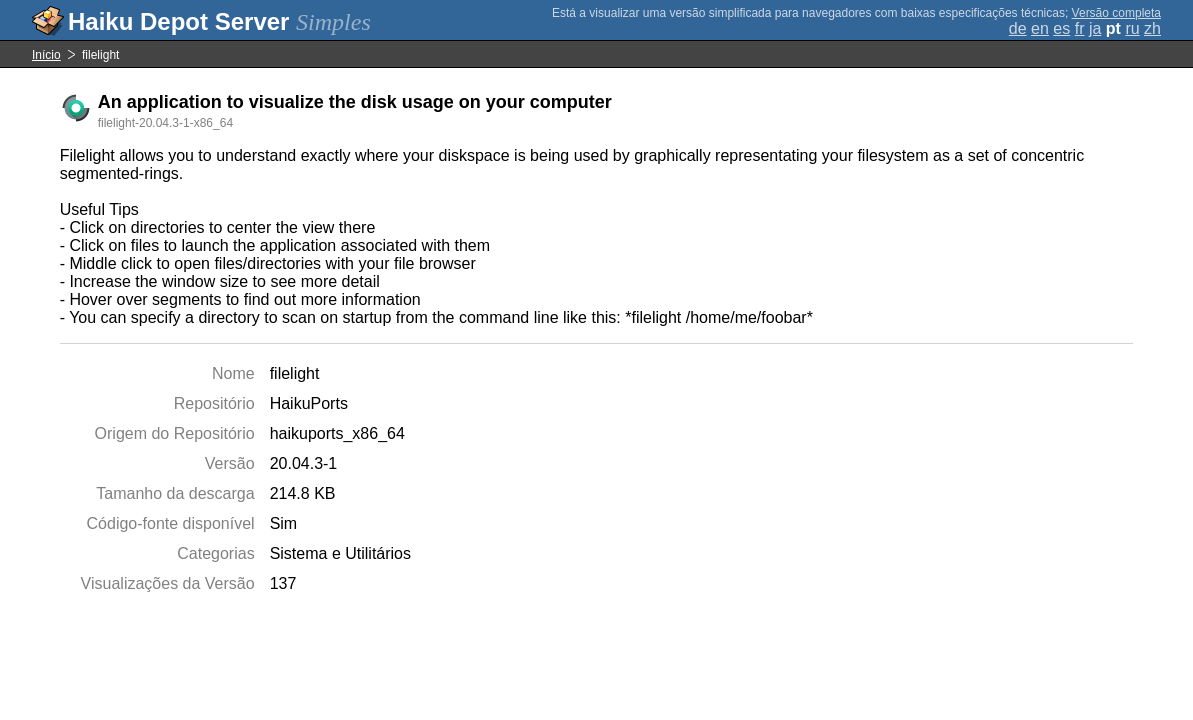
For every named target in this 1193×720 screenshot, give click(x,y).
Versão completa (1116, 13)
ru (1132, 28)
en (1040, 28)
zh (1152, 28)
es (1061, 28)
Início (46, 55)
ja (1095, 28)
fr (1080, 28)
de (1018, 28)
